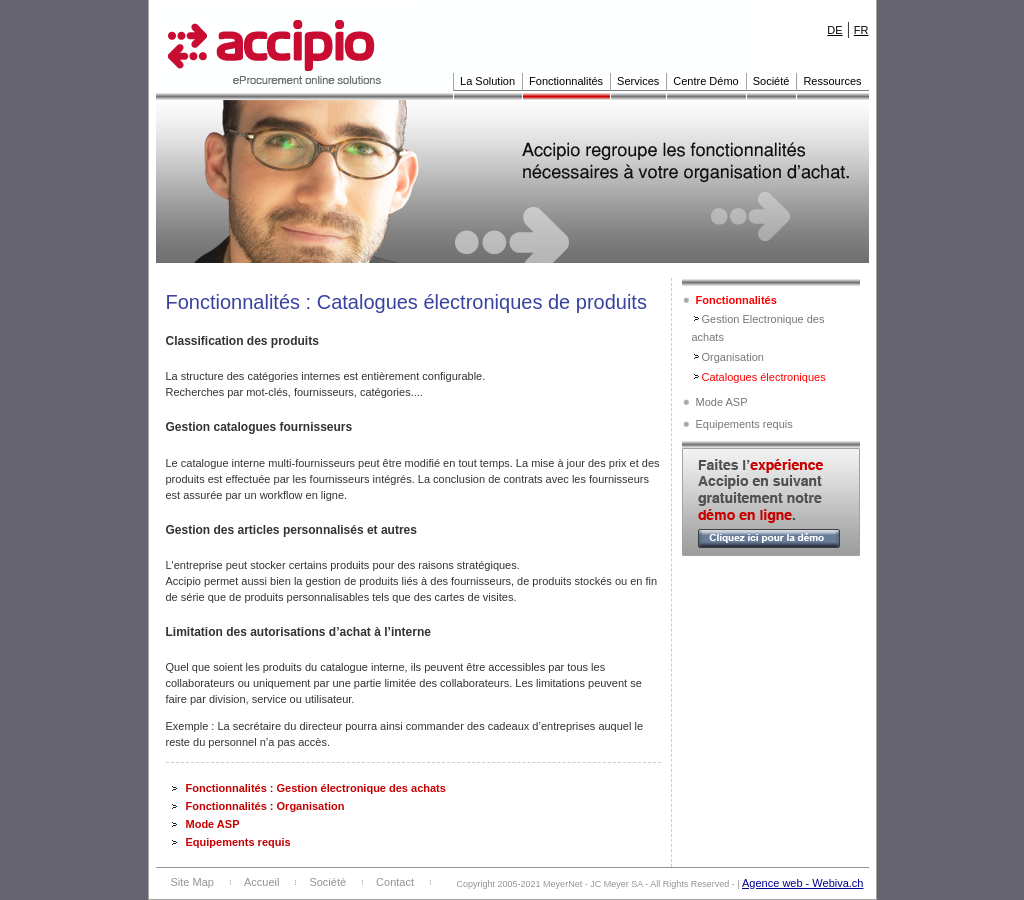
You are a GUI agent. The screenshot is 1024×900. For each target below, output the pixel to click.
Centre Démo (705, 81)
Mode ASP (213, 824)
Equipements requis (238, 842)
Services (638, 81)
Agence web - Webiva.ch (802, 883)
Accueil (261, 882)
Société (771, 81)
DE (834, 30)
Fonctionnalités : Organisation (265, 806)
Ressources (832, 81)
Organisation (733, 357)
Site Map (192, 882)
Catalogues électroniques (764, 377)
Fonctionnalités (566, 81)
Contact (395, 882)
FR (861, 30)
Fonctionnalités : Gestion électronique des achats (316, 788)
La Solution (487, 81)
